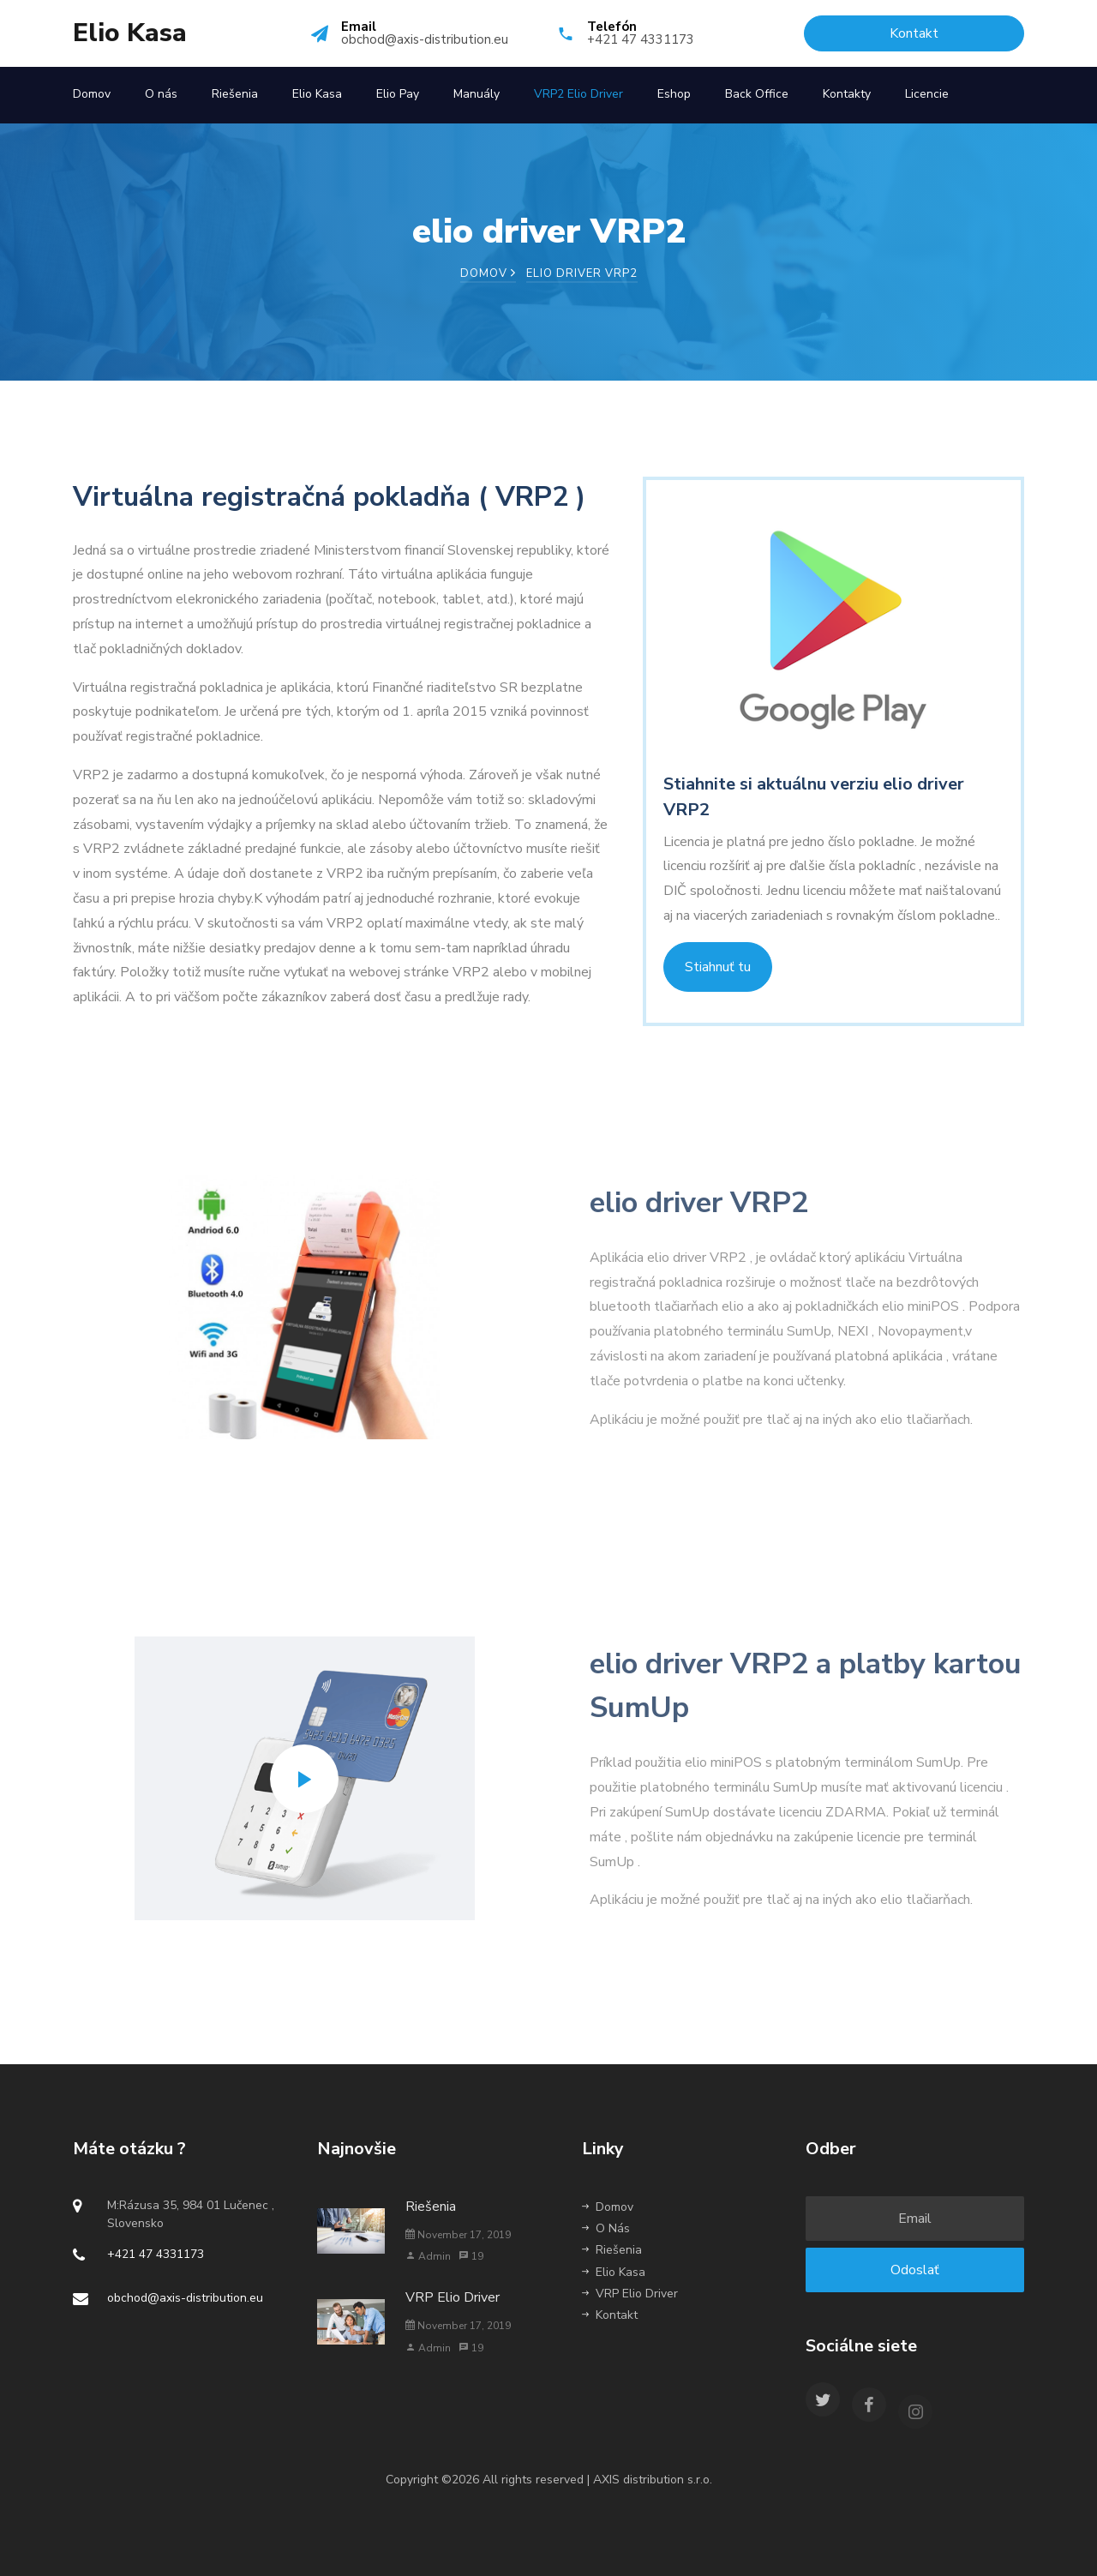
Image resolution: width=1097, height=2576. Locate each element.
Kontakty (847, 94)
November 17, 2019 (458, 2235)
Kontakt (610, 2315)
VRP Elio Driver (452, 2297)
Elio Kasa (130, 33)
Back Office (756, 94)
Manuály (476, 94)
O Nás (606, 2228)
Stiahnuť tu (718, 967)
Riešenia (235, 94)
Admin (428, 2256)
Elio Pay (397, 94)
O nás (161, 94)
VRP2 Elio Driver (578, 94)
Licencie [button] (927, 94)
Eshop (674, 94)
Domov (92, 94)
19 (471, 2256)
